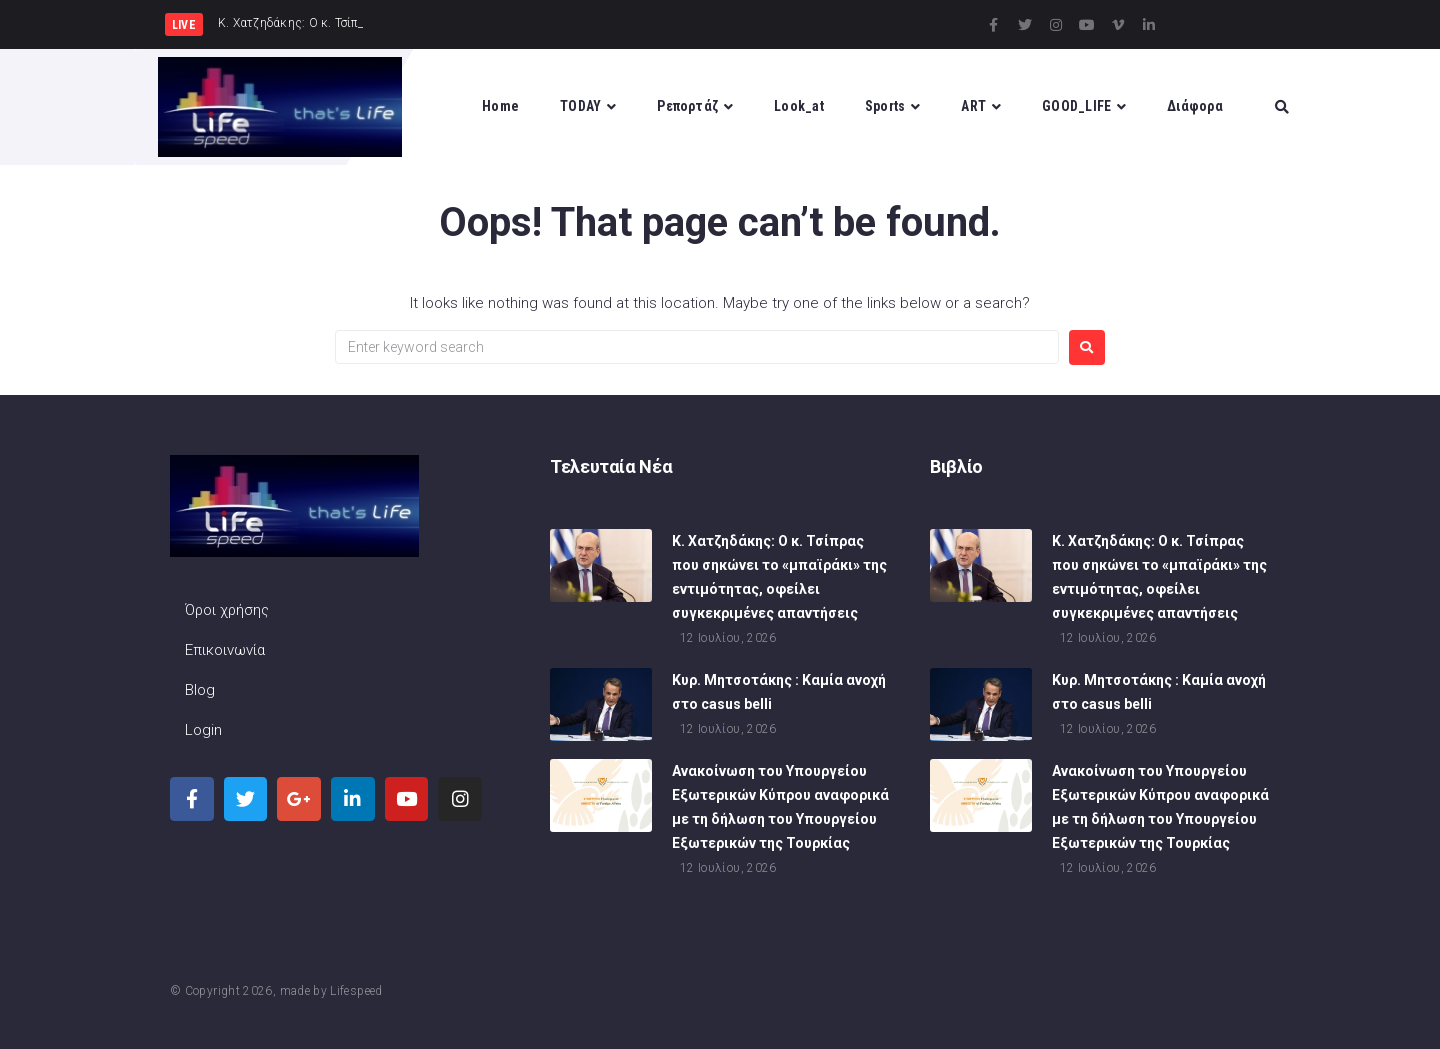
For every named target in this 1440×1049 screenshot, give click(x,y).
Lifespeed (356, 991)
